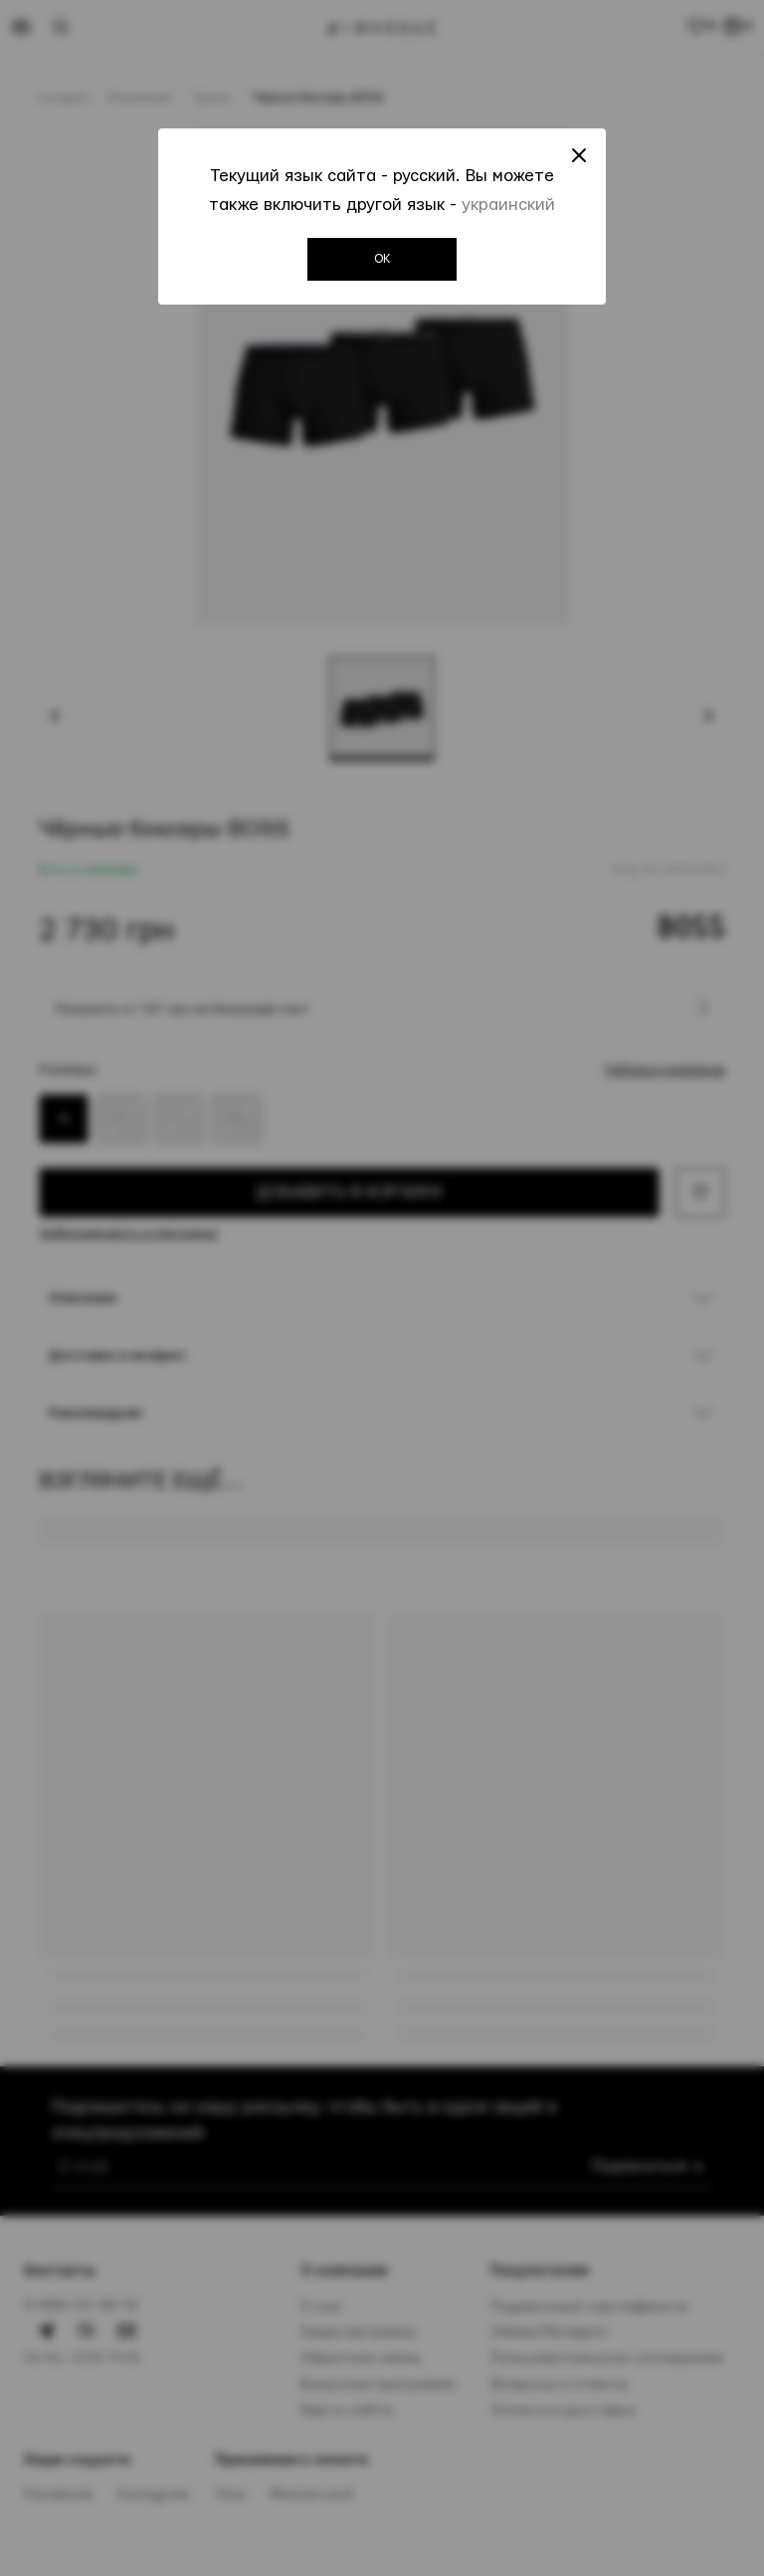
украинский (508, 204)
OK (382, 259)
